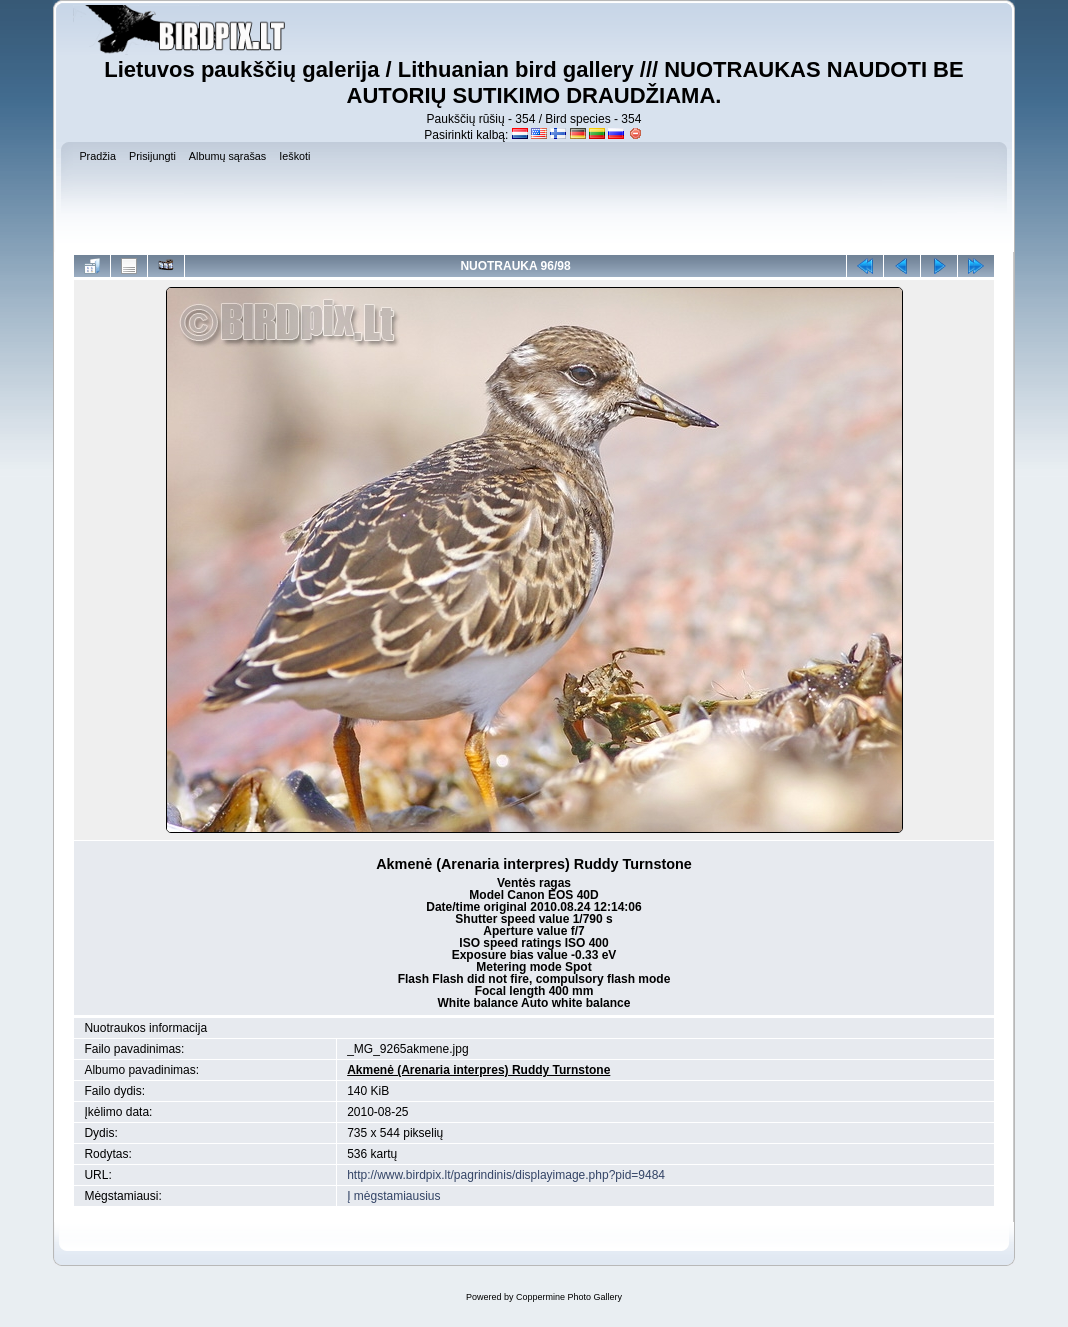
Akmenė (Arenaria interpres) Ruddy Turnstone (478, 1070)
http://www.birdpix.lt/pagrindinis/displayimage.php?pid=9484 (506, 1175)
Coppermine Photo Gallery (569, 1297)
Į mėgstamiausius (393, 1196)
